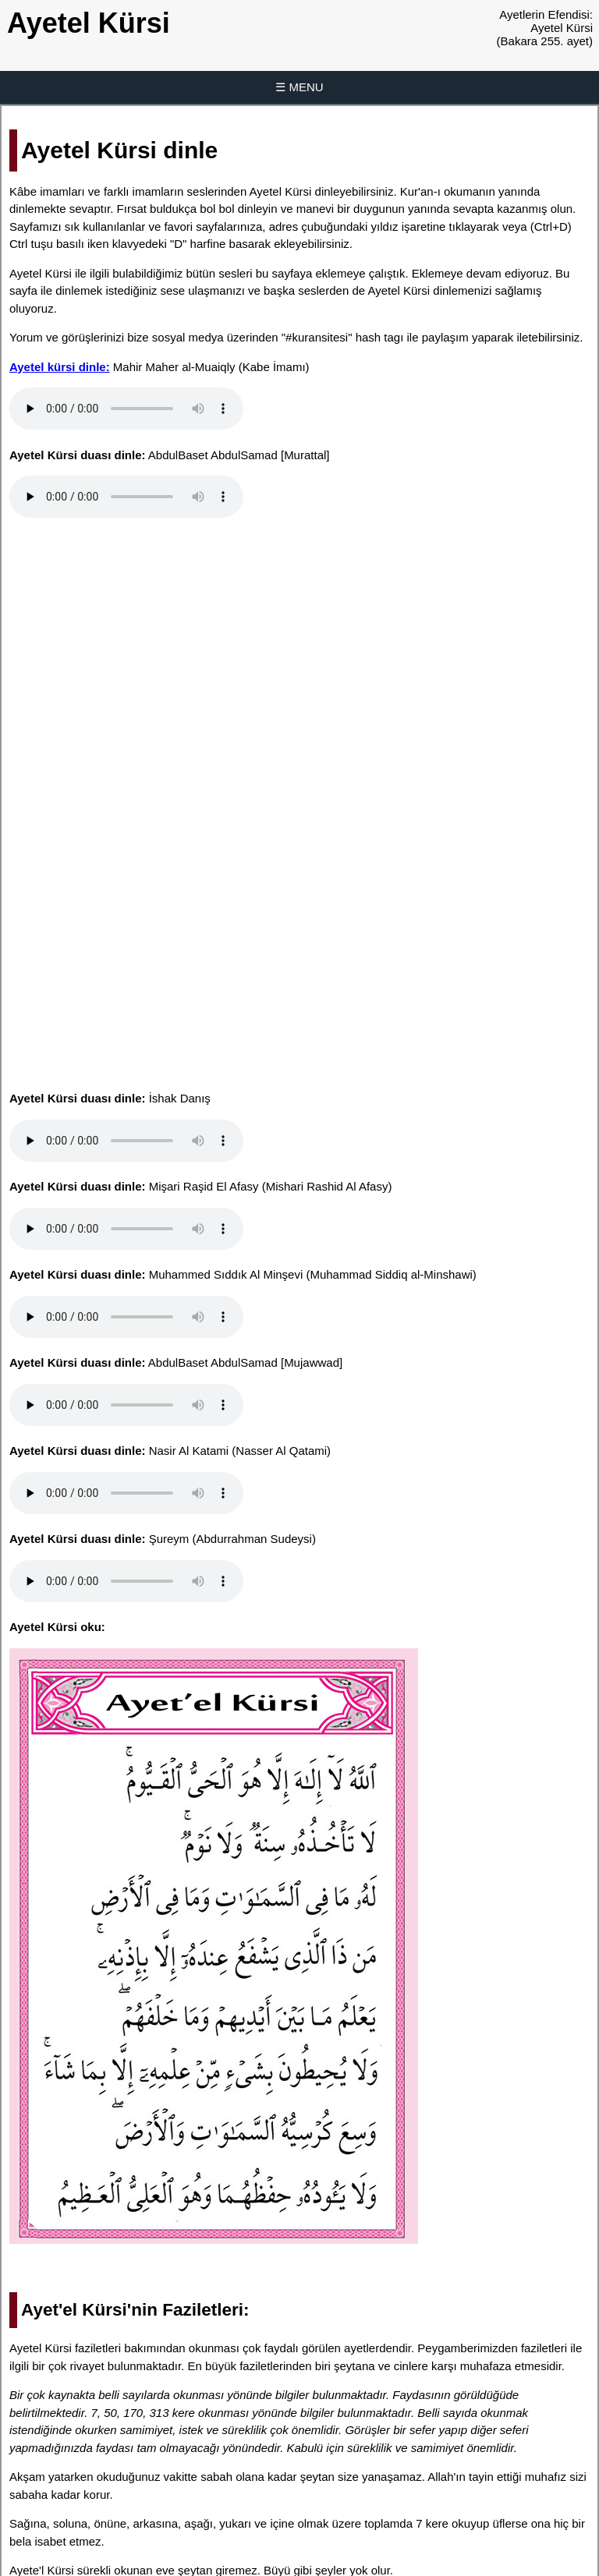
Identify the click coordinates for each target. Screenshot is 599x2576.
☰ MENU (299, 87)
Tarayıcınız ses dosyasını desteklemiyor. (126, 408)
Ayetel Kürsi (88, 23)
